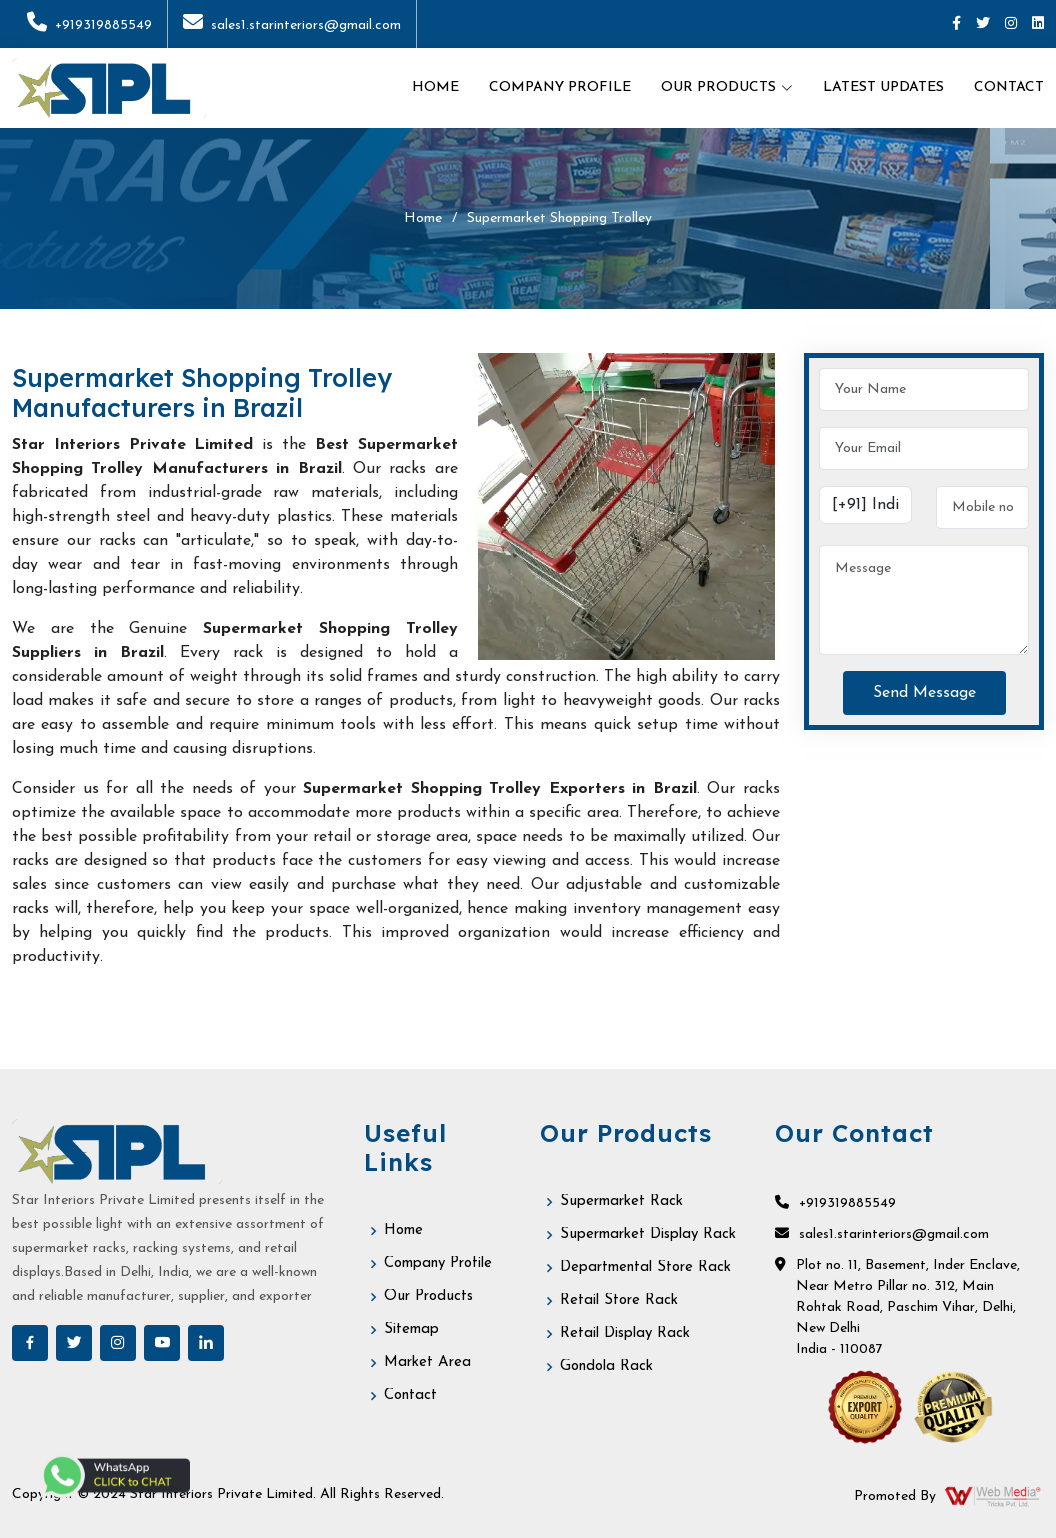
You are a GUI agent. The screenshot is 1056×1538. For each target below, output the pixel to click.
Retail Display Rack (625, 1333)
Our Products (428, 1296)
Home (435, 87)
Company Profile (560, 87)
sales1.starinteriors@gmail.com (292, 25)
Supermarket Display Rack (648, 1234)
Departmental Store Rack (645, 1267)
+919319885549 (89, 25)
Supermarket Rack (621, 1201)
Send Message (924, 693)
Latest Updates (883, 87)
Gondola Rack (606, 1366)
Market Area (427, 1362)
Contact (1009, 87)
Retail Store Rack (619, 1300)
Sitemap (411, 1329)
